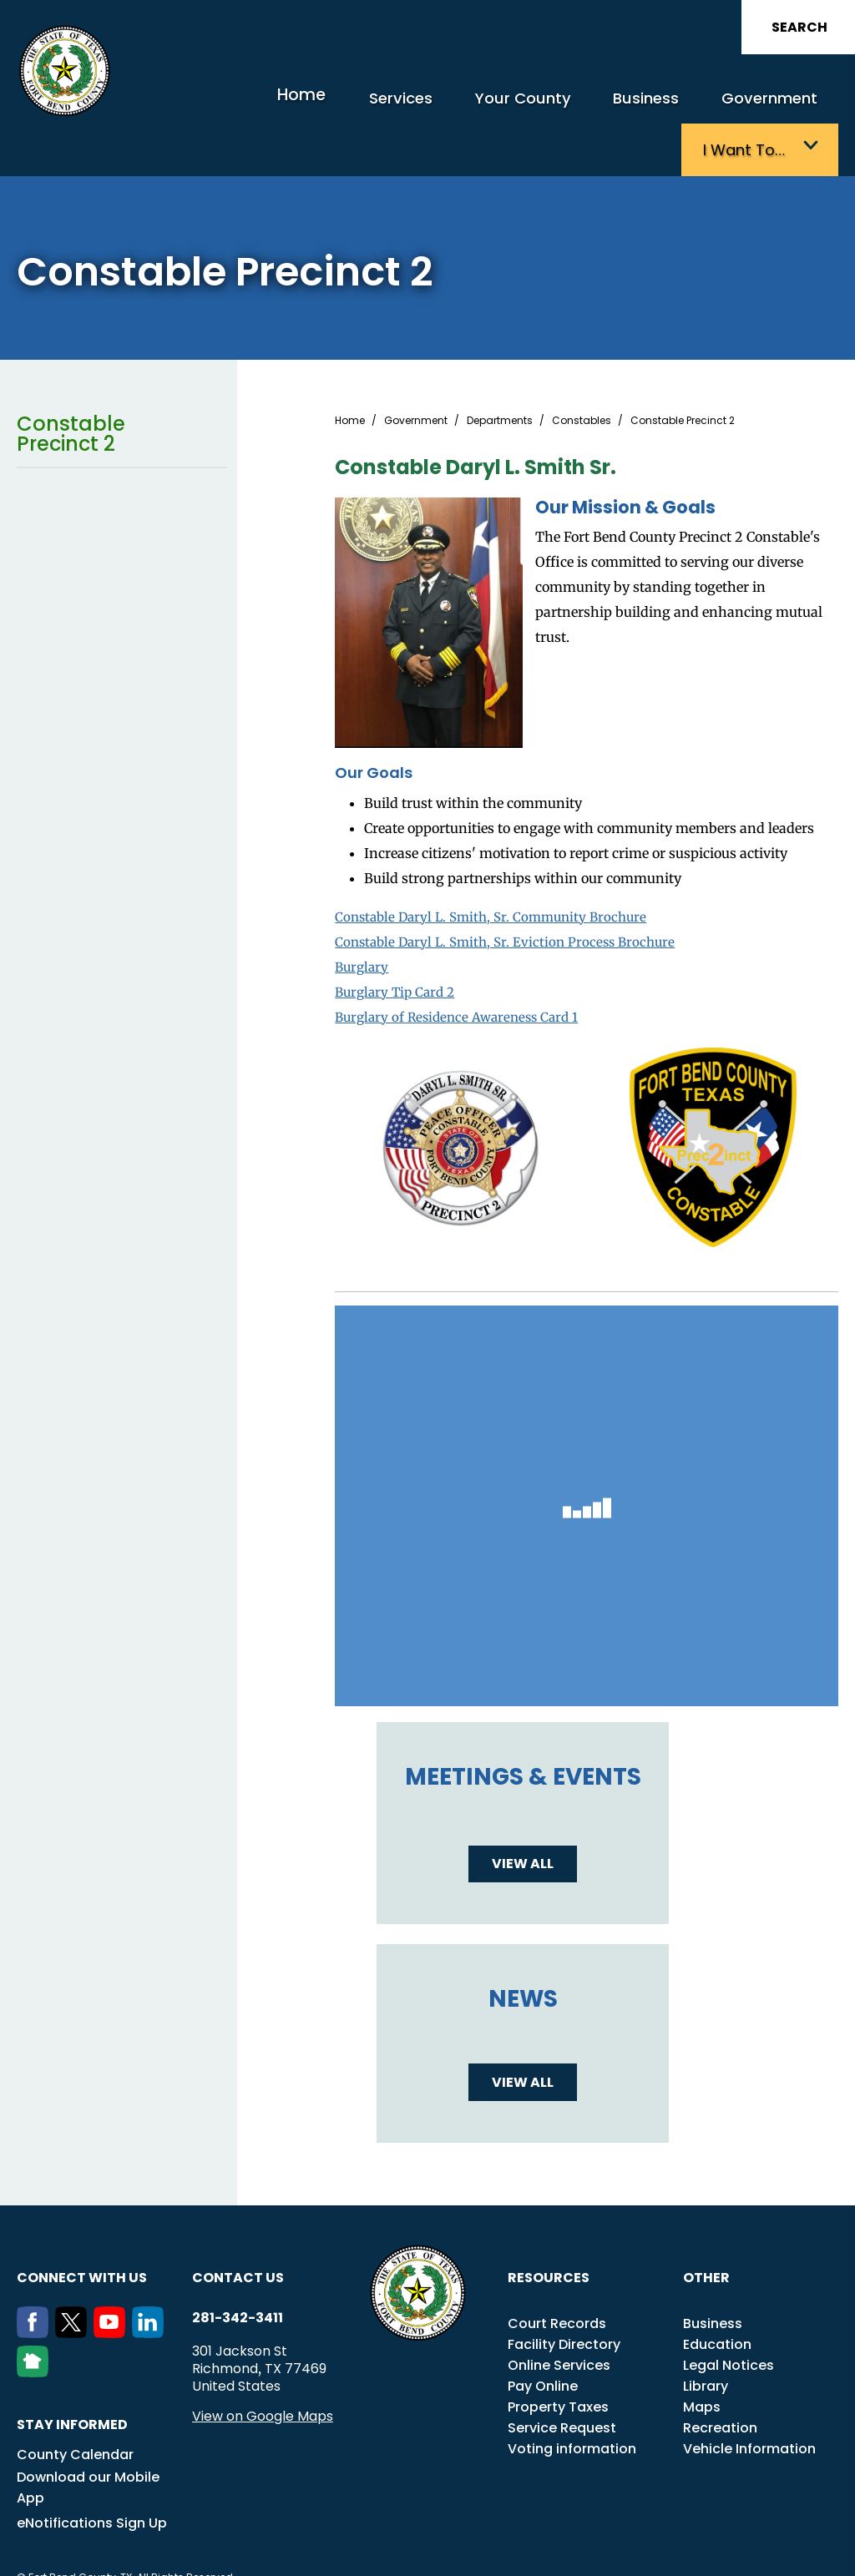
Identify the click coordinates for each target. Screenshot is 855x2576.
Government (635, 106)
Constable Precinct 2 (122, 388)
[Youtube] (113, 2287)
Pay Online (543, 2340)
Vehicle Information (749, 2402)
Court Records (557, 2277)
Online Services (559, 2319)
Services (308, 106)
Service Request (562, 2382)
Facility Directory (564, 2298)
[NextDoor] (36, 2326)
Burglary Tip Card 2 (398, 945)
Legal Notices (728, 2319)
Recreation (720, 2382)
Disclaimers (772, 2536)
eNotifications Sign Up (92, 2477)
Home (217, 104)
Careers (632, 2536)
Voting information (572, 2402)
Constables (581, 375)
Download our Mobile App (88, 2442)
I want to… (753, 106)
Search (799, 27)
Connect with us (82, 2231)
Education (717, 2298)
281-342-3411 (237, 2272)
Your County (416, 106)
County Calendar (75, 2408)
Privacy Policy (470, 2554)
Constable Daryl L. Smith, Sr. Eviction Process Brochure (512, 895)
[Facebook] (36, 2287)
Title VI (578, 2536)
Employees (697, 2536)
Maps (702, 2361)
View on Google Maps (262, 2370)
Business (525, 106)
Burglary (363, 920)
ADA (535, 2536)
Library (705, 2340)
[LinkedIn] (151, 2287)
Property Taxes (558, 2361)
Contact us (238, 2231)
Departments (500, 375)
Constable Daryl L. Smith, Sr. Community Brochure (498, 870)
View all (523, 1817)
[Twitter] (74, 2287)
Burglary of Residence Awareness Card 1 (462, 970)
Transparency (472, 2536)
